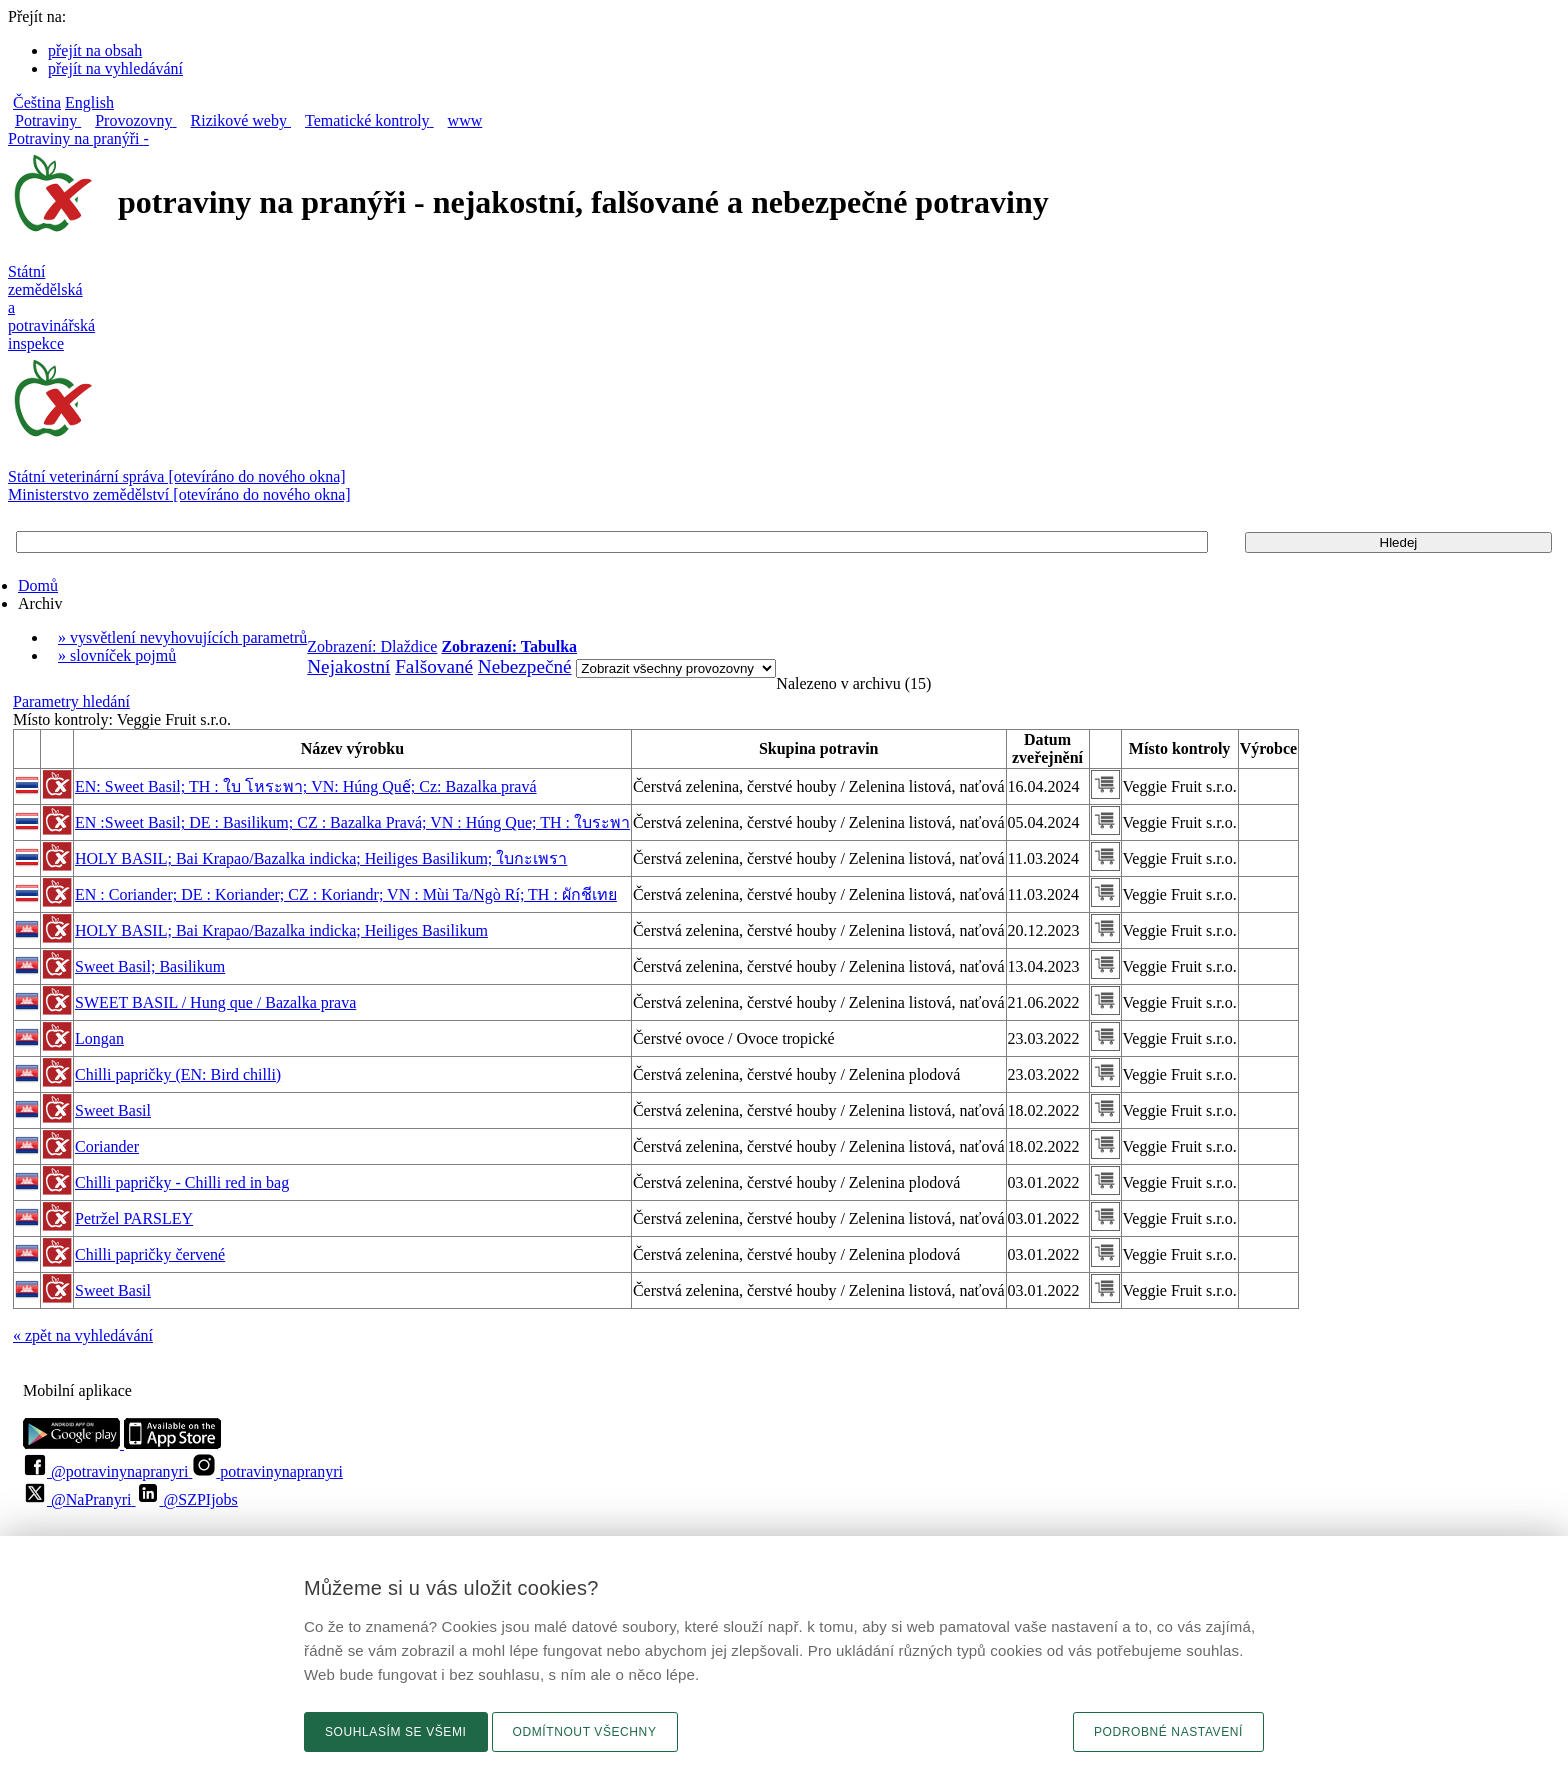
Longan (99, 1038)
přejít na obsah (95, 50)
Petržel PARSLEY (134, 1218)
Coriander (107, 1146)
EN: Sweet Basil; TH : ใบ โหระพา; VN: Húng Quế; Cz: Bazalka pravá (306, 786)
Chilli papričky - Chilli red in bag (182, 1182)
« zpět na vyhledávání (83, 1335)
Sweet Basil (113, 1110)
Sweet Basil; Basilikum (150, 966)
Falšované (434, 666)
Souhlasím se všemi (396, 1732)
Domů (38, 585)
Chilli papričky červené (150, 1254)
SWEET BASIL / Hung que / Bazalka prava (215, 1002)
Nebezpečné (525, 666)
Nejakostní (348, 666)
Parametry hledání (71, 701)
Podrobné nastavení (1168, 1732)
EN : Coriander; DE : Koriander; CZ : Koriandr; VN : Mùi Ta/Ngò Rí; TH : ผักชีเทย (346, 894)
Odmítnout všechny (585, 1732)
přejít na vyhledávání (115, 68)
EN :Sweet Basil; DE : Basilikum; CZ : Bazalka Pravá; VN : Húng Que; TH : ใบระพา (352, 822)
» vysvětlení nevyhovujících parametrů (182, 637)
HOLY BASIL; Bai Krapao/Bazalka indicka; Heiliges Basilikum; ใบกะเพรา (321, 858)
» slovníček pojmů (117, 655)
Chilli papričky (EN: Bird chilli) (178, 1074)
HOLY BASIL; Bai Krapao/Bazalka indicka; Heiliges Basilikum (281, 930)
